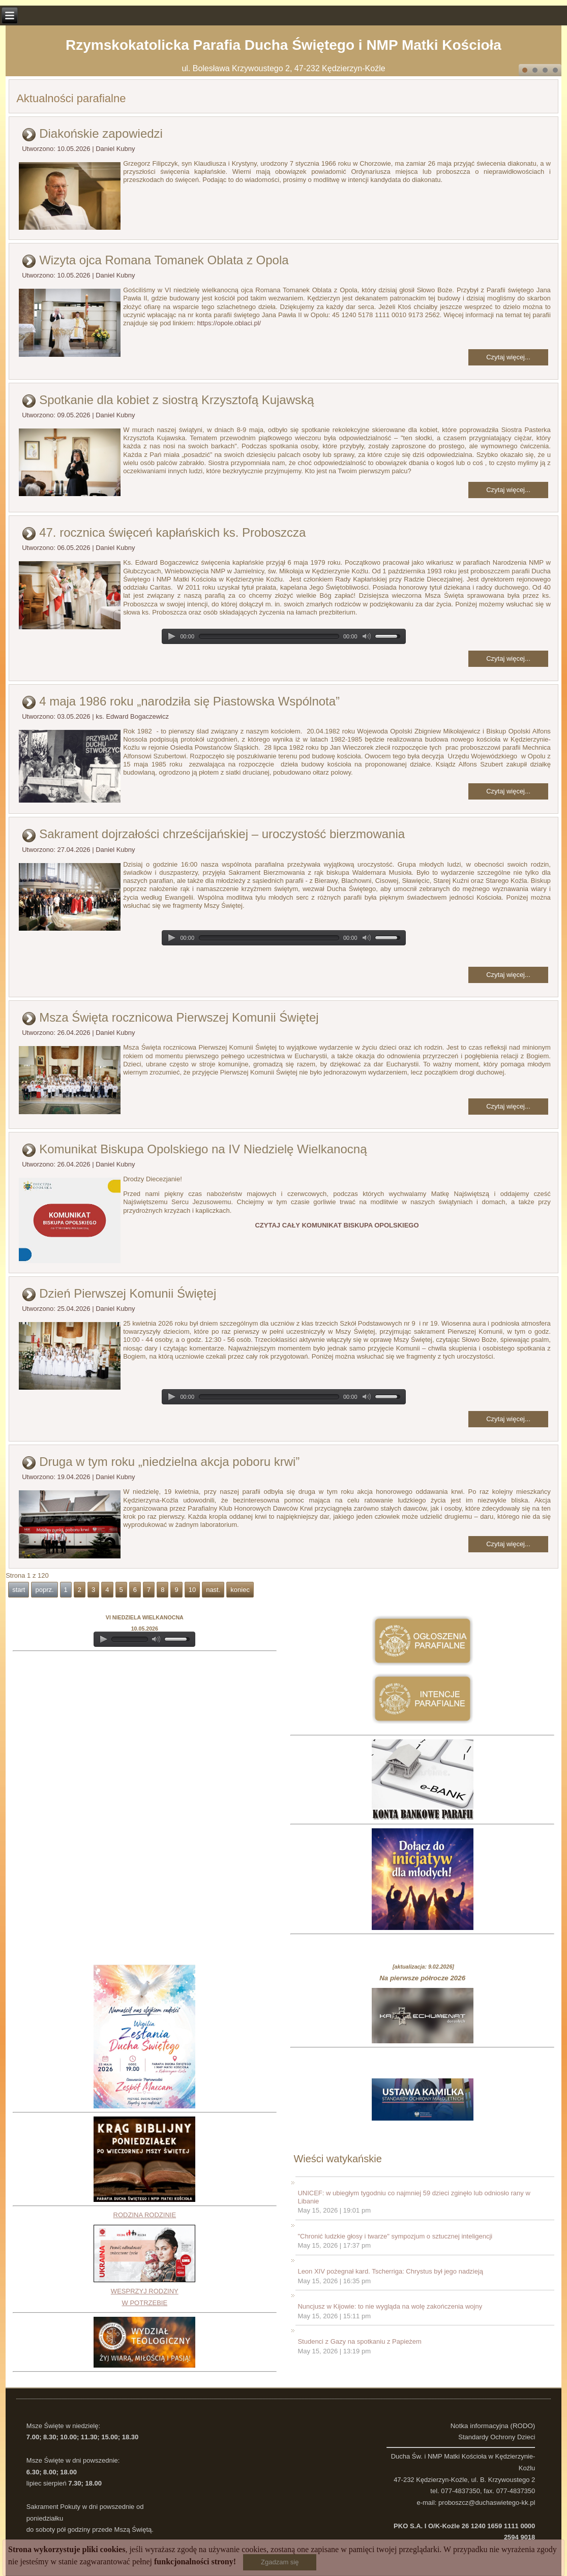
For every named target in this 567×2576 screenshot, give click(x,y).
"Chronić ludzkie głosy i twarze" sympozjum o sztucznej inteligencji (394, 2236)
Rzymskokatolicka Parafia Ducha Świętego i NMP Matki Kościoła (283, 45)
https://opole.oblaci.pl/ (229, 323)
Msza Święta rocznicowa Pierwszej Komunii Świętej (179, 1017)
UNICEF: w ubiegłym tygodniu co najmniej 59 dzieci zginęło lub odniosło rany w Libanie (413, 2197)
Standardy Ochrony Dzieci (496, 2437)
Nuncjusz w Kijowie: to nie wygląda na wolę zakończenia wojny (389, 2306)
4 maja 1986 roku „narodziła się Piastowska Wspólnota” (189, 701)
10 (192, 1589)
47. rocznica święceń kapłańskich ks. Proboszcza (172, 532)
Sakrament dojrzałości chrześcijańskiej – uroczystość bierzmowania (222, 834)
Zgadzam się (280, 2562)
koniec (240, 1589)
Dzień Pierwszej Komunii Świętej (127, 1293)
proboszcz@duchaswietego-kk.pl (486, 2502)
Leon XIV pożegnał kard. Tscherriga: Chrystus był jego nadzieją (390, 2271)
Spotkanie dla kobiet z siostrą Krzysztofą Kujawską (176, 400)
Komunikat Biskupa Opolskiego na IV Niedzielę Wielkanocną (203, 1149)
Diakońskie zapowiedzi (101, 133)
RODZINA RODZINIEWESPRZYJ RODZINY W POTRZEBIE (144, 2259)
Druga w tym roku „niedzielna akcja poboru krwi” (169, 1461)
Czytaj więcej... (508, 357)
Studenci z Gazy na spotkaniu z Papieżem (359, 2341)
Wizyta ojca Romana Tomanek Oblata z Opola (163, 260)
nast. (213, 1589)
